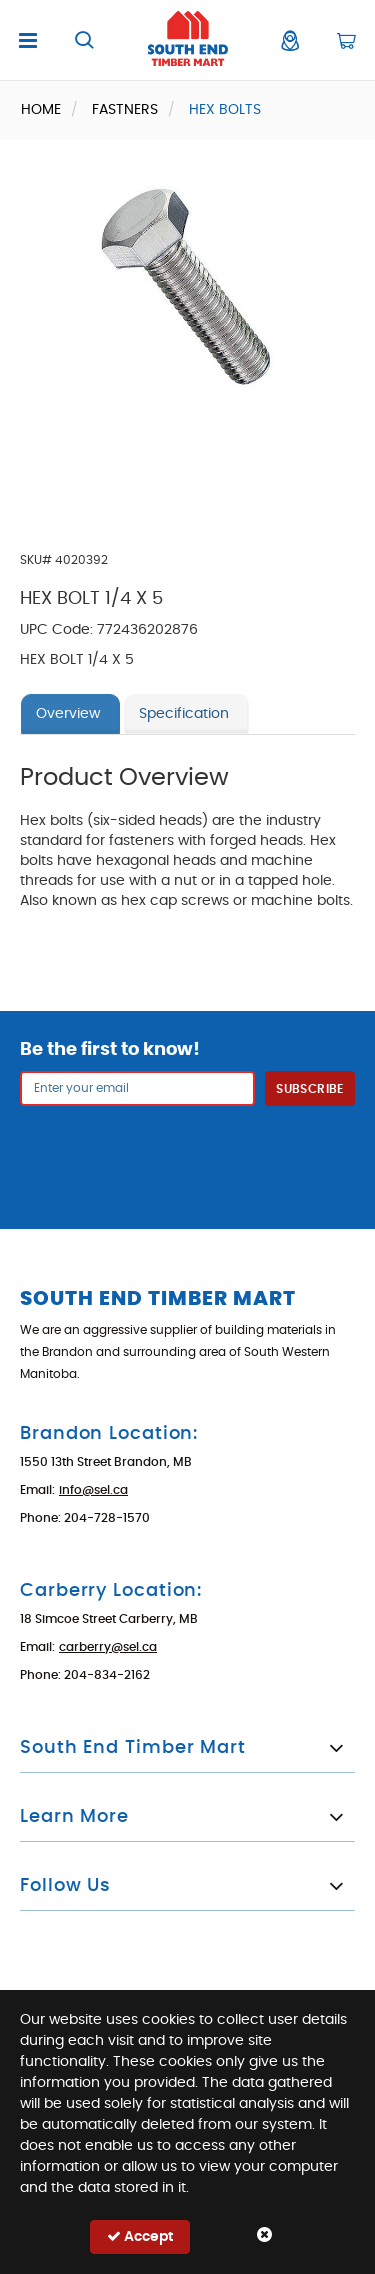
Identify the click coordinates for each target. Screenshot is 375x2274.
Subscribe (309, 1089)
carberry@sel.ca (108, 1647)
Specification (184, 714)
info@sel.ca (93, 1490)
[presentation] (188, 1155)
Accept (140, 2236)
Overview (68, 714)
